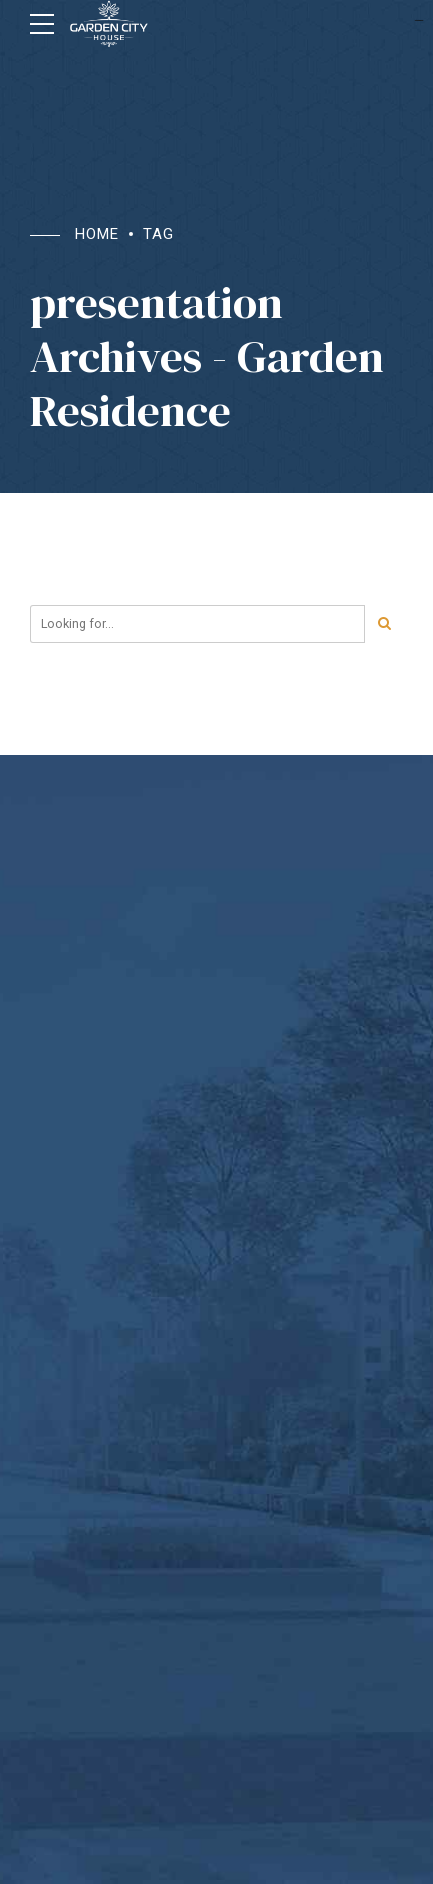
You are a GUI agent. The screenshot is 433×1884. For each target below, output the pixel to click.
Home (97, 234)
